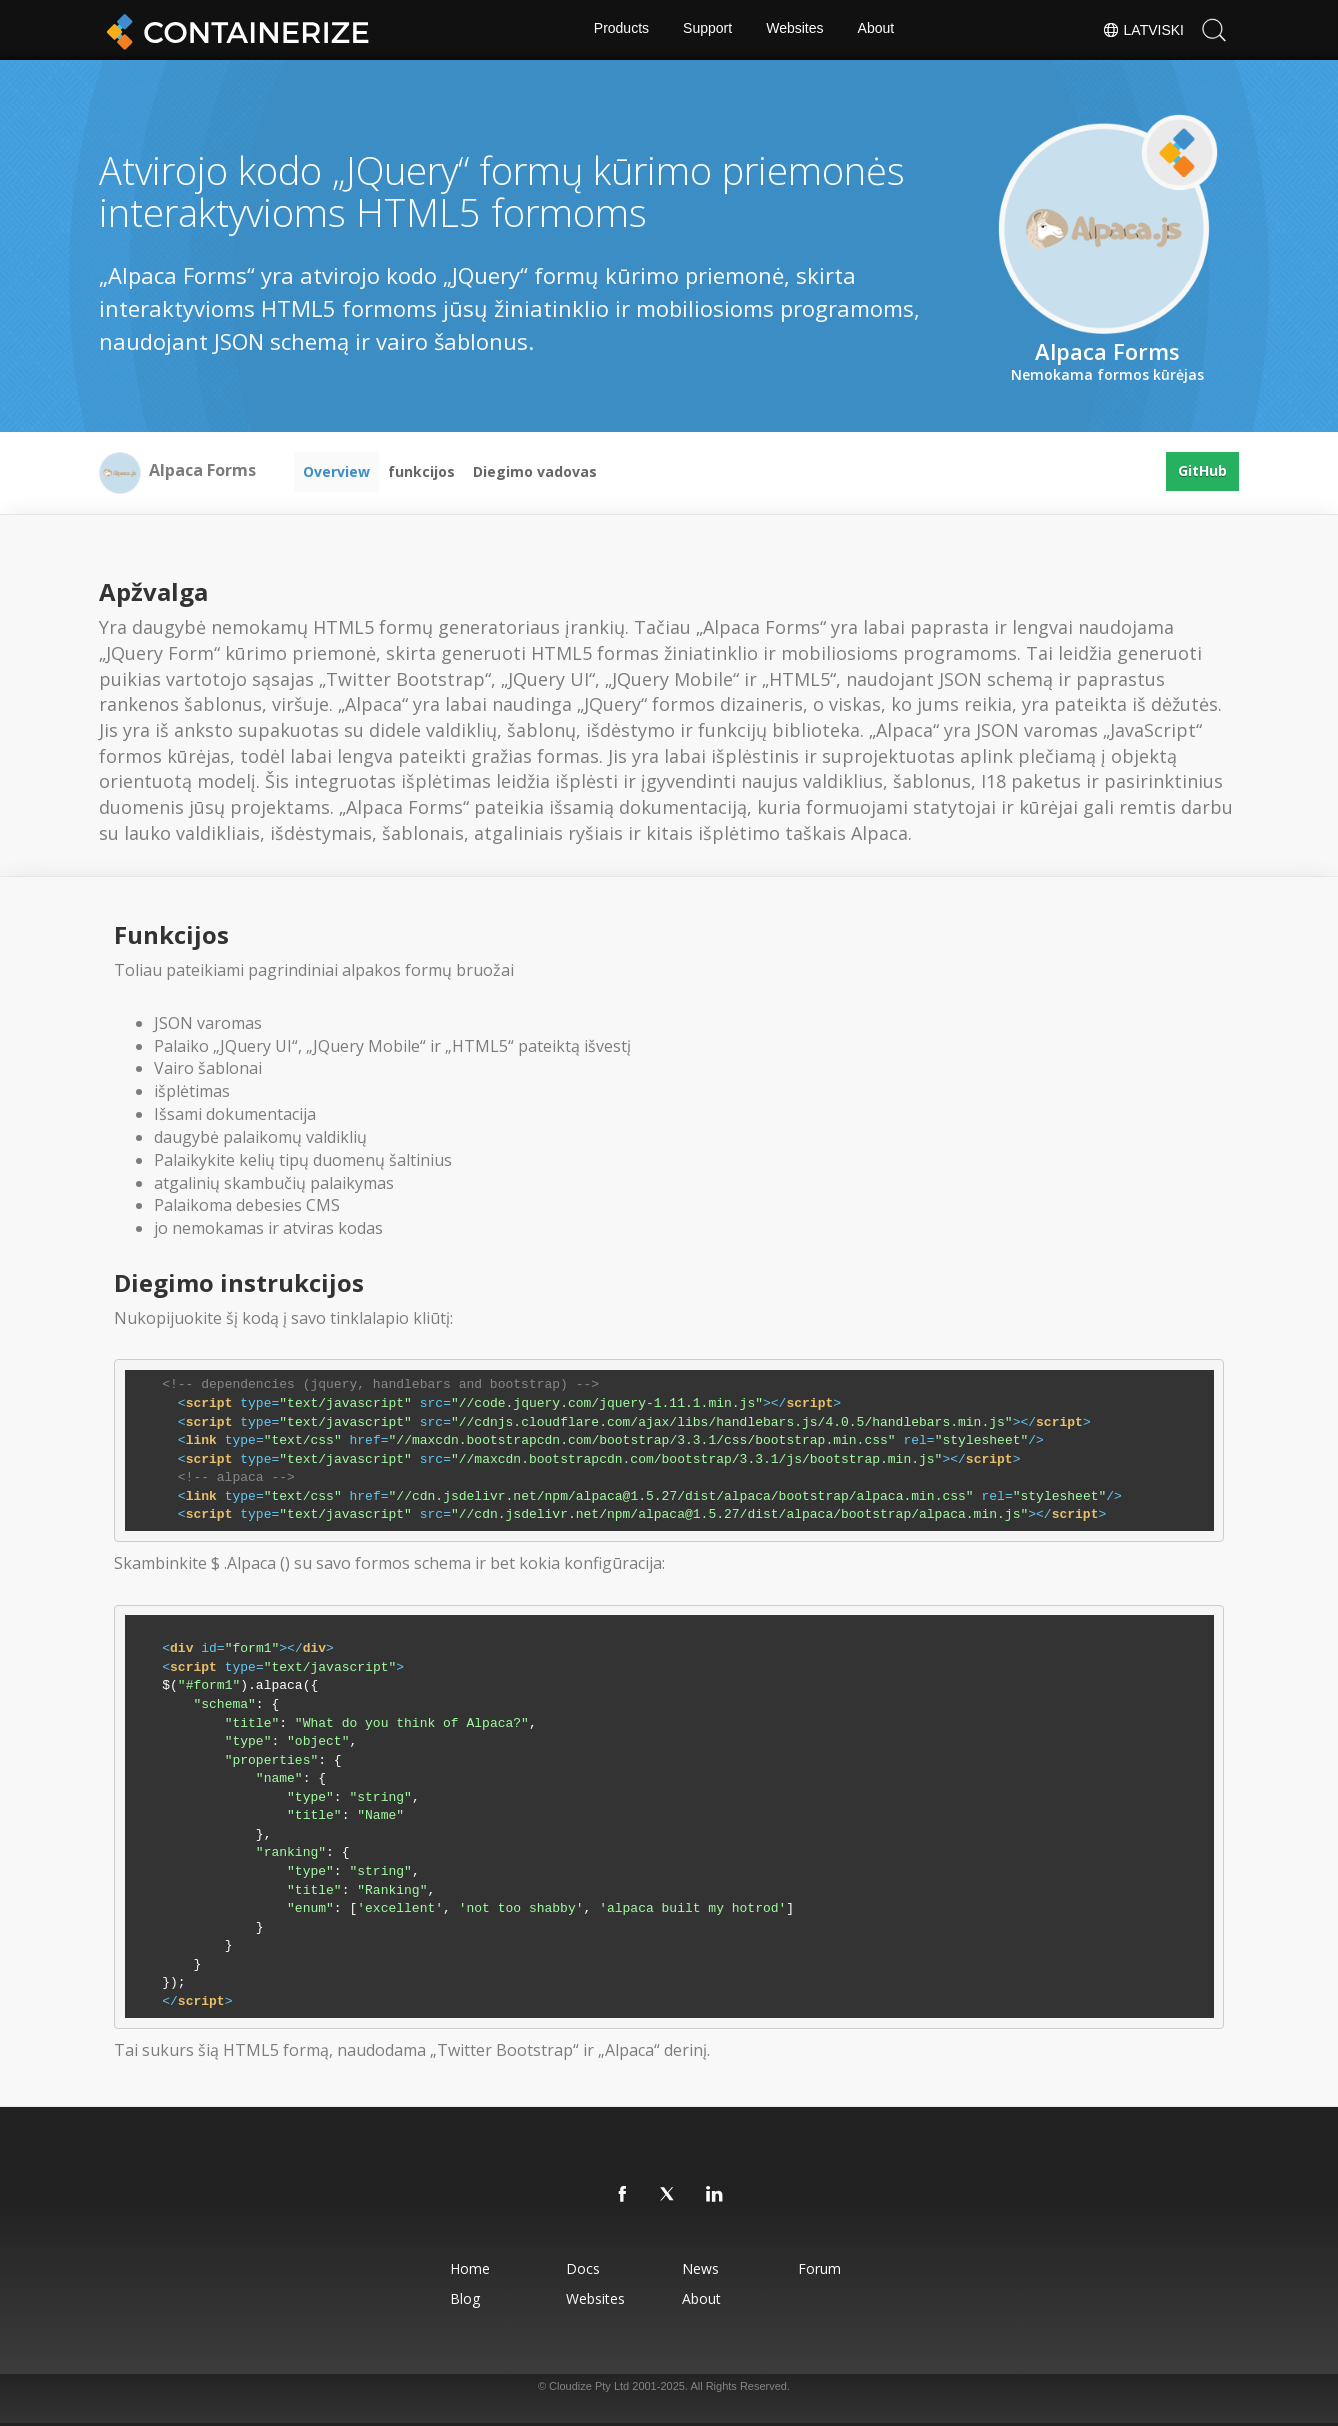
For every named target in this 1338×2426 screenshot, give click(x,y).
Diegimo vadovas (535, 471)
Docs (578, 2268)
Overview (336, 471)
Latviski (1143, 30)
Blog (453, 2298)
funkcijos (421, 471)
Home (458, 2268)
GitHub (1202, 471)
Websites (795, 30)
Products (619, 30)
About (877, 30)
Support (707, 30)
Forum (828, 2268)
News (702, 2268)
